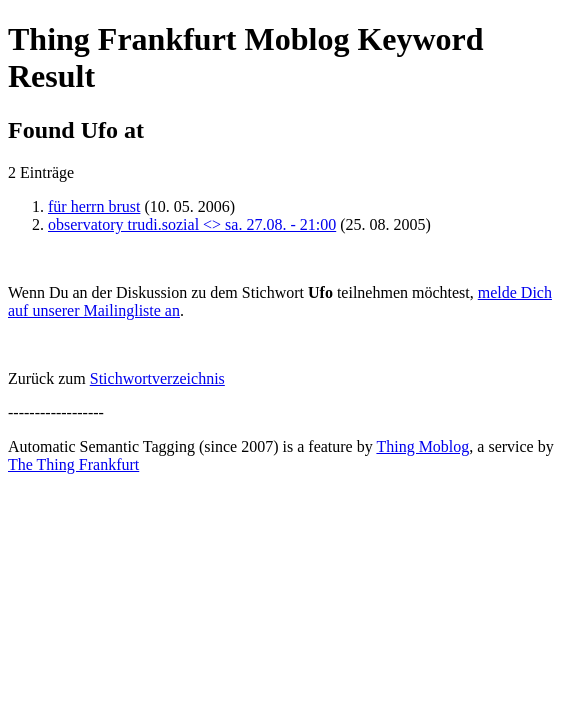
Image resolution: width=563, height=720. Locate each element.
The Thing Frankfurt (73, 464)
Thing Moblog (422, 446)
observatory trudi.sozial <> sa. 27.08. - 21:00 (192, 224)
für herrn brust (94, 206)
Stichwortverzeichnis (157, 378)
